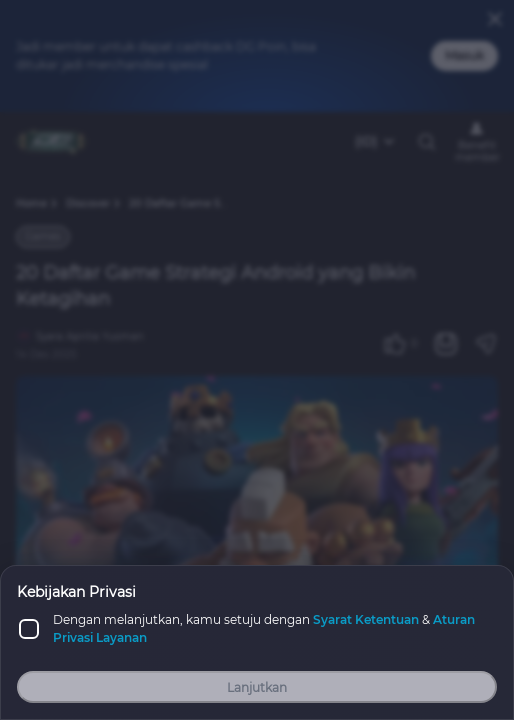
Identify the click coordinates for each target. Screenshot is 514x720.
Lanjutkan (257, 687)
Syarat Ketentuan (366, 619)
